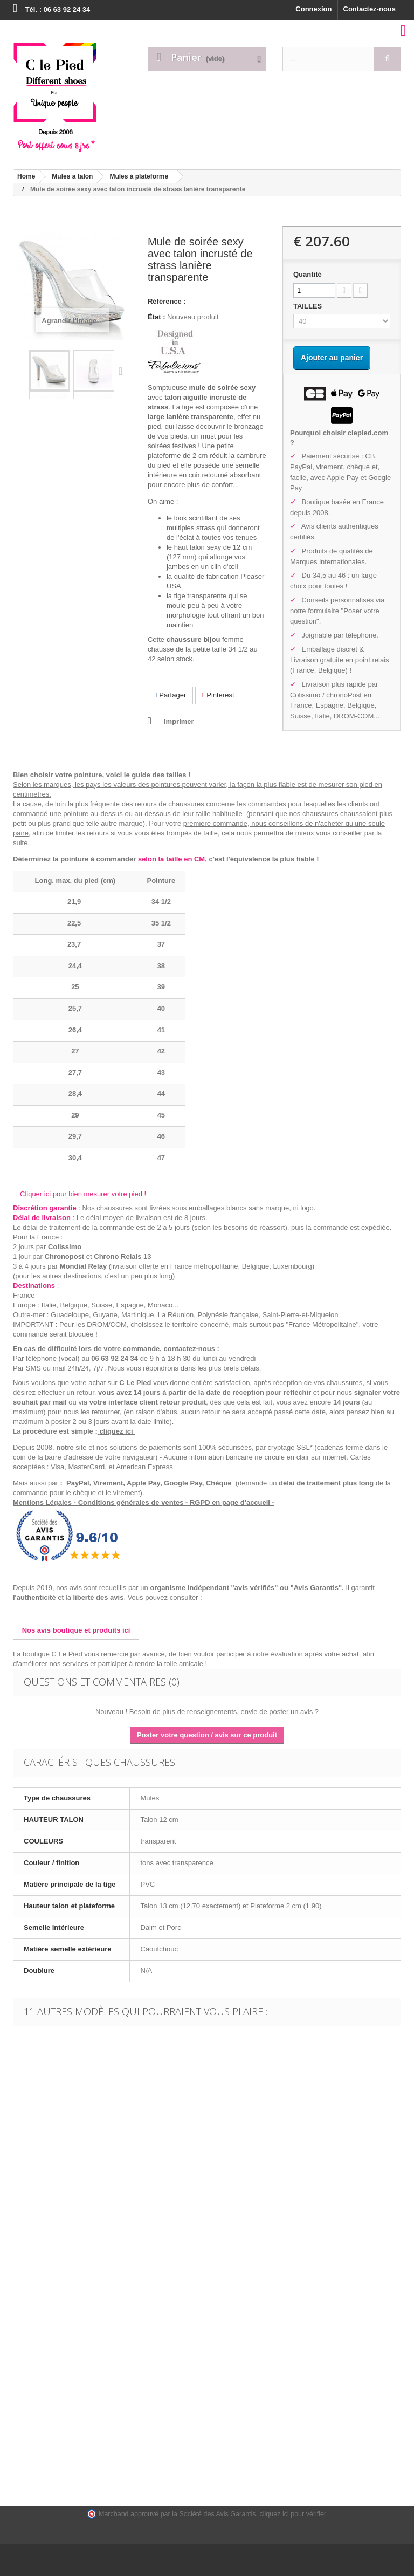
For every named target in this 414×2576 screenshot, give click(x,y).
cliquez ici (117, 1431)
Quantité (307, 274)
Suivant (123, 370)
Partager (170, 695)
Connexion (313, 9)
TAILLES (308, 306)
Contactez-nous (369, 9)
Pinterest (218, 695)
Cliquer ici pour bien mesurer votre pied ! (83, 1194)
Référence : (167, 301)
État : (156, 317)
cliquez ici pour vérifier (293, 2514)
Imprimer (179, 721)
